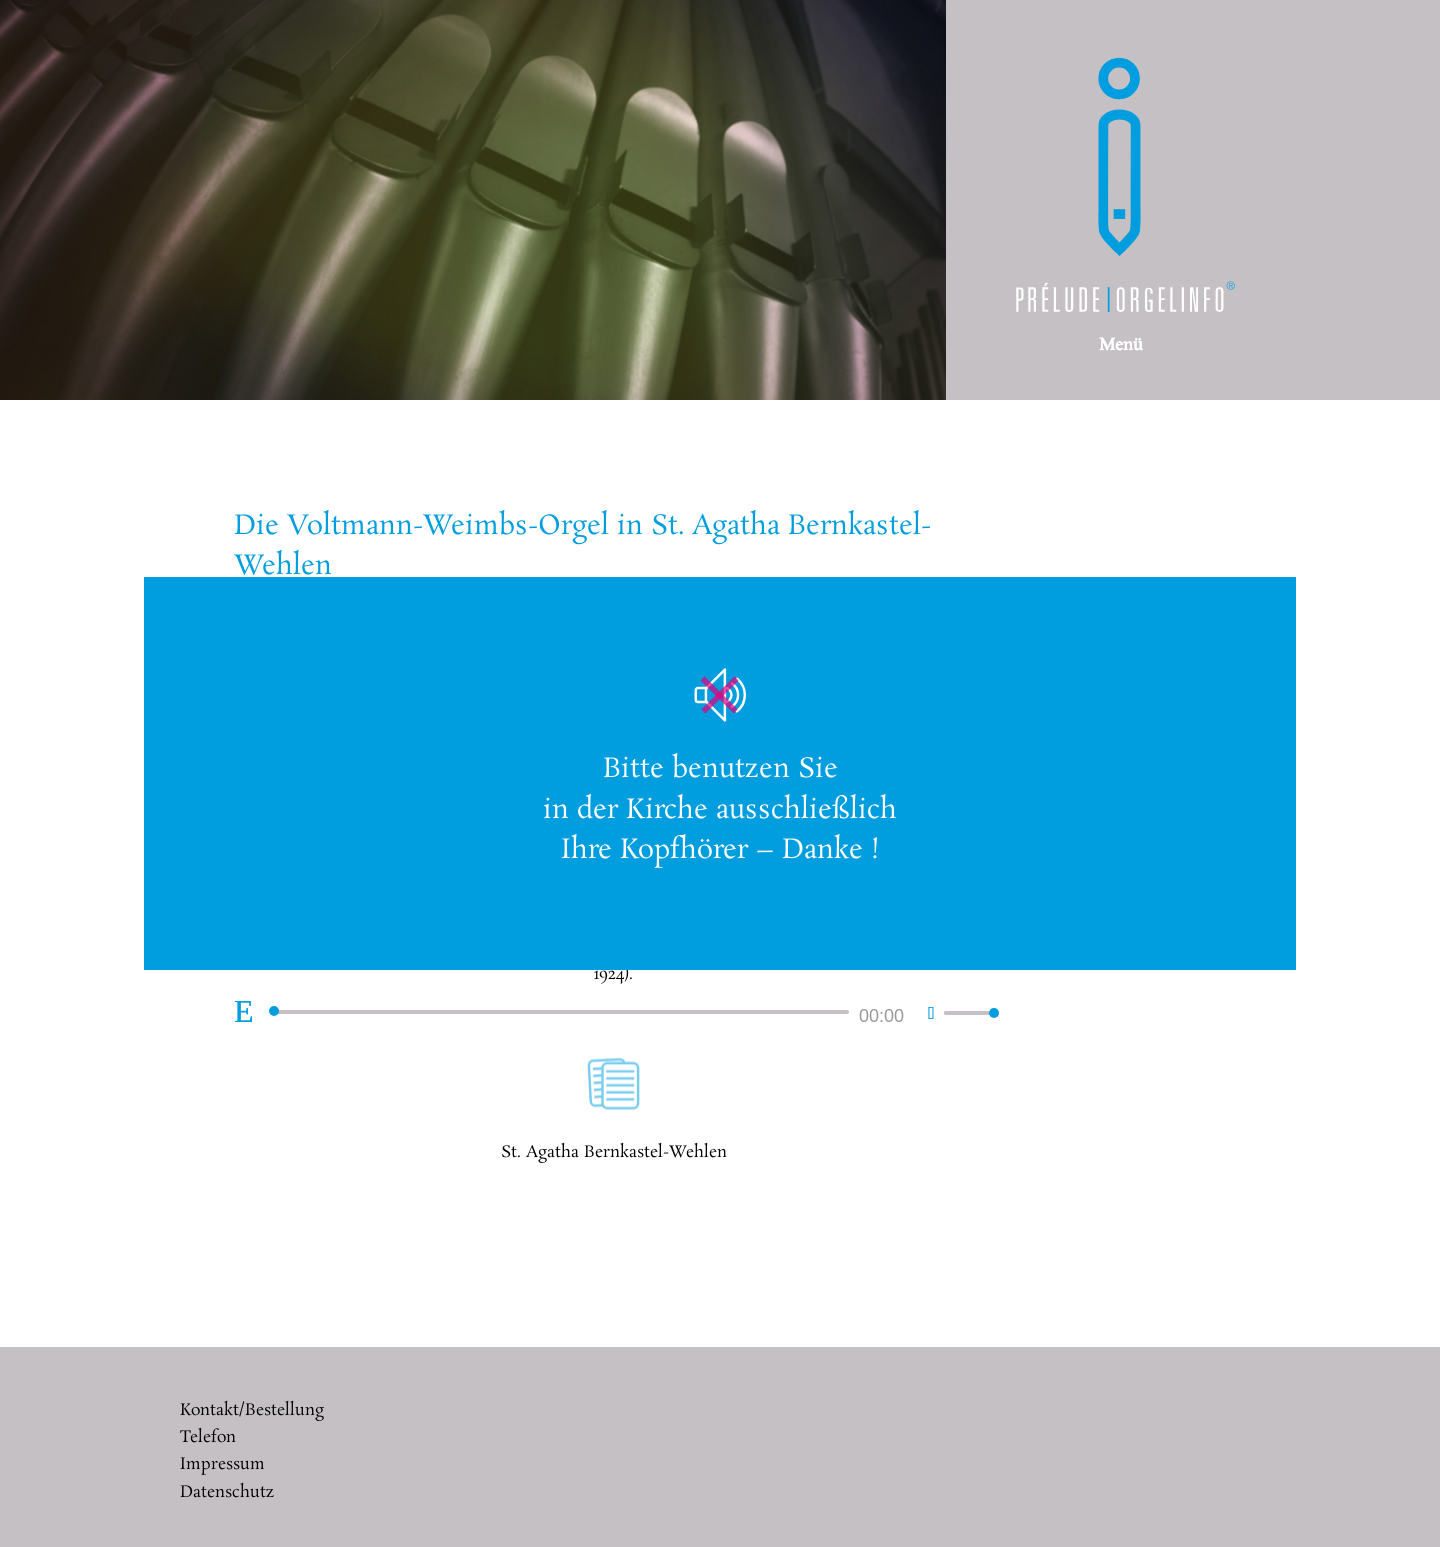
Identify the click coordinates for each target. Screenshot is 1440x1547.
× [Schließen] (1271, 601)
